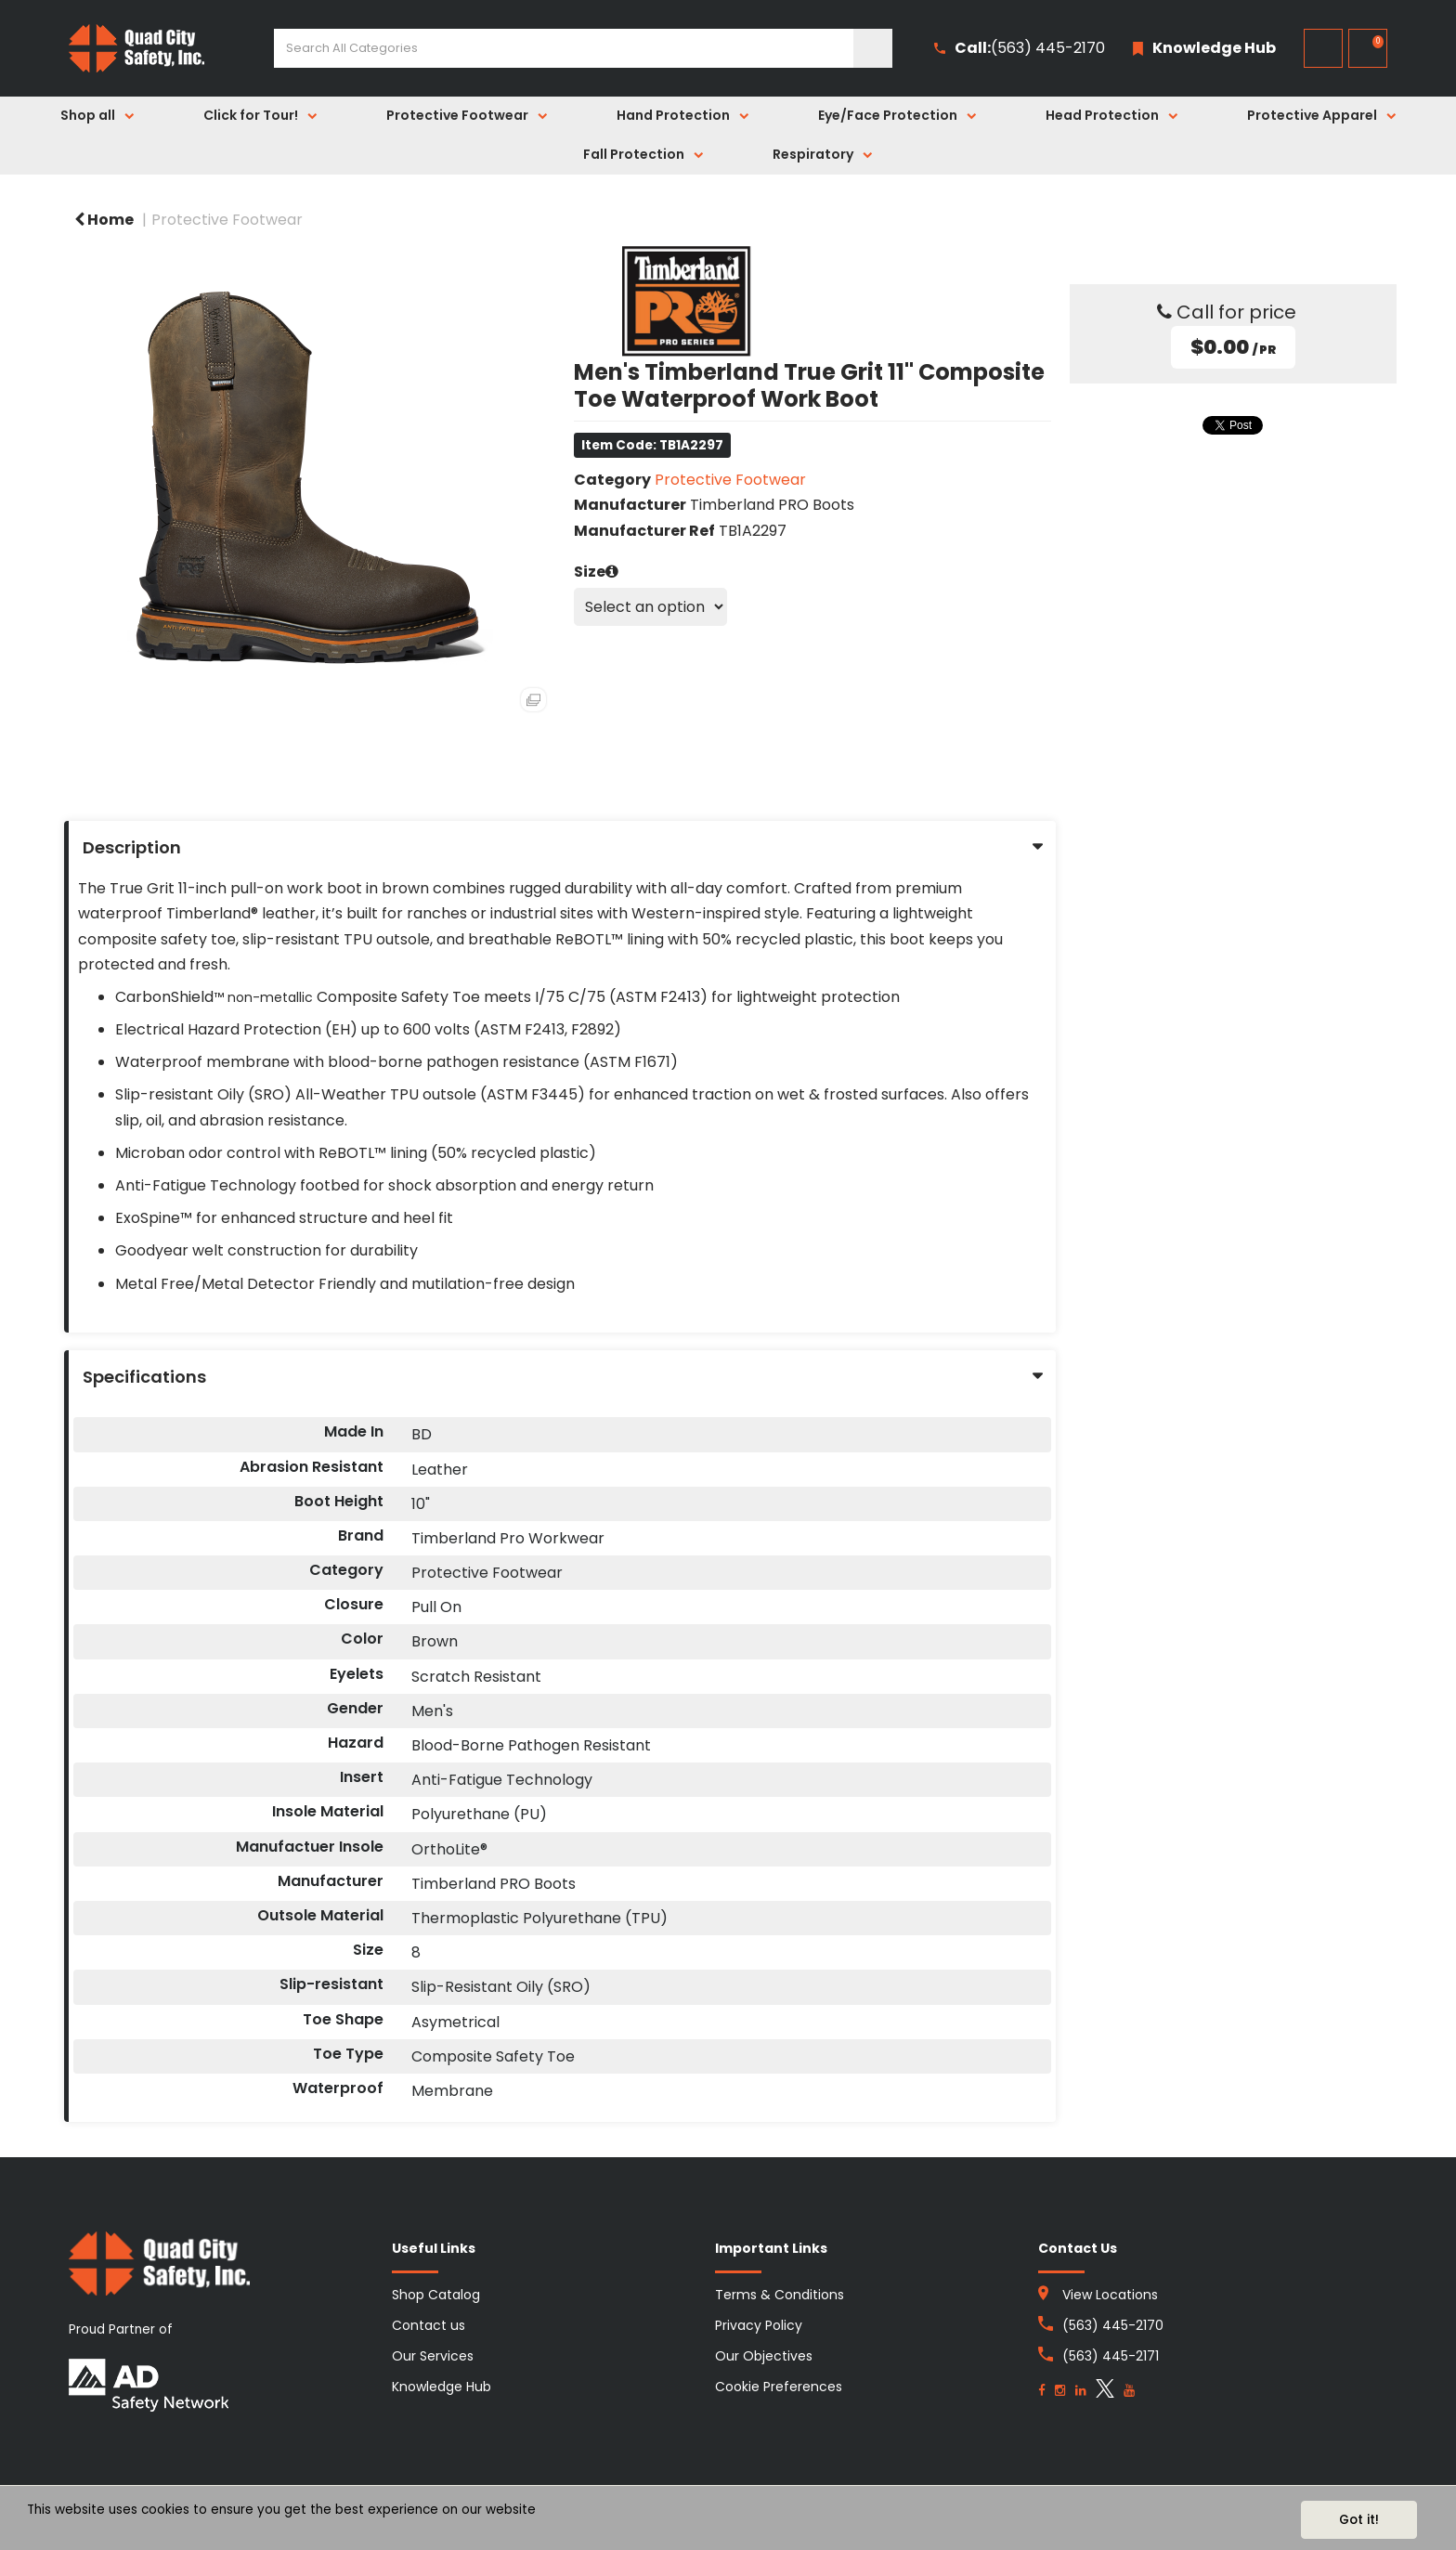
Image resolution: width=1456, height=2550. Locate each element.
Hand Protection (673, 115)
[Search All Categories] (583, 48)
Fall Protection (633, 154)
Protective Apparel (1312, 115)
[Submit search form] (872, 48)
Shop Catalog (436, 2294)
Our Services (433, 2356)
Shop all (87, 115)
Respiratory (813, 154)
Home (104, 219)
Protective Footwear (457, 115)
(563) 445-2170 (1019, 48)
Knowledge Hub (441, 2386)
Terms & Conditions (779, 2294)
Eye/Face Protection (887, 115)
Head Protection (1102, 115)
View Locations (1110, 2294)
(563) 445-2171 (1110, 2355)
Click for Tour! (250, 115)
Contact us (428, 2325)
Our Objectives (763, 2356)
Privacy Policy (758, 2325)
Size (589, 572)
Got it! (1359, 2520)
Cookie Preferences (778, 2386)
